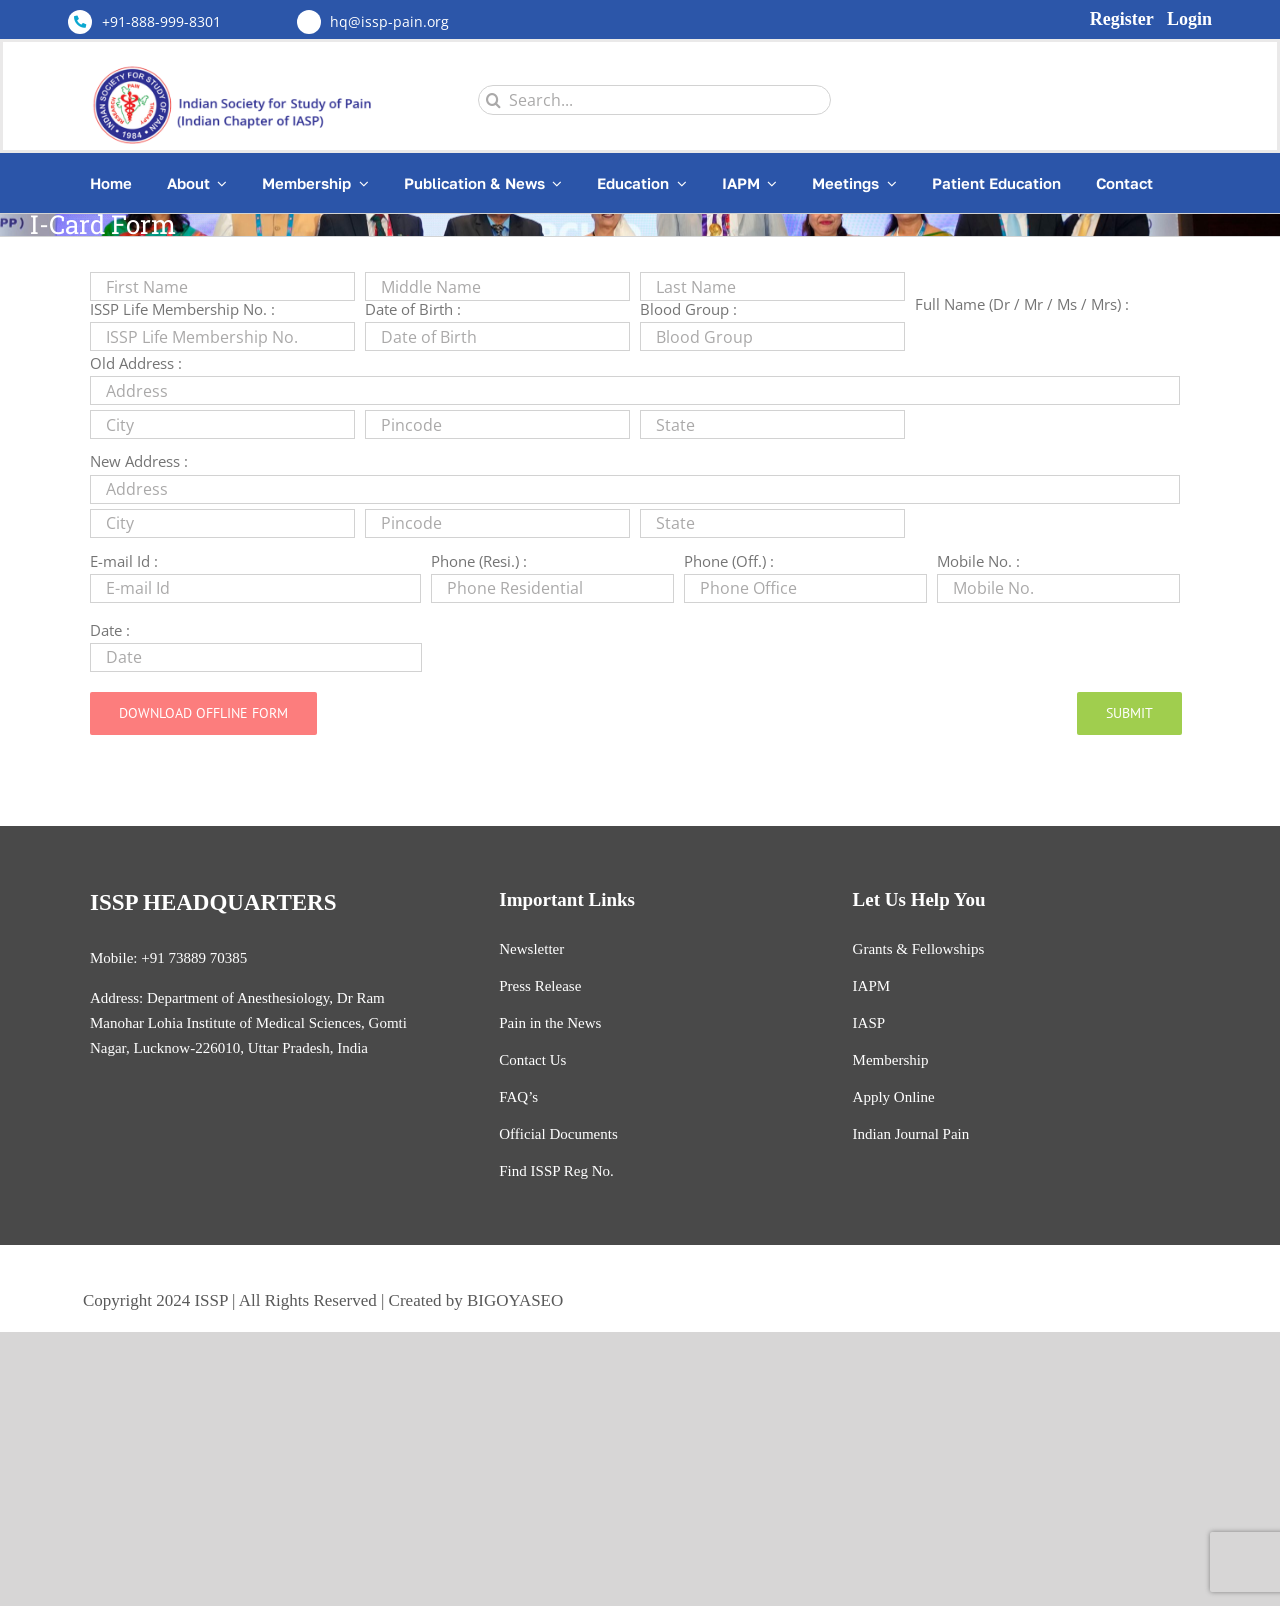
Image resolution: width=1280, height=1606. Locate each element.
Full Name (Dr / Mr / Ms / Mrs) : (1022, 304)
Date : (110, 630)
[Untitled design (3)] (239, 65)
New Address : (139, 461)
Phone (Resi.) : (479, 561)
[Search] (493, 100)
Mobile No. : (978, 561)
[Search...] (654, 100)
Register (1122, 19)
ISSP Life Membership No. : (182, 309)
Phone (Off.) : (729, 561)
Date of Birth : (413, 309)
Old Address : (136, 363)
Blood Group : (688, 309)
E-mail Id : (124, 561)
